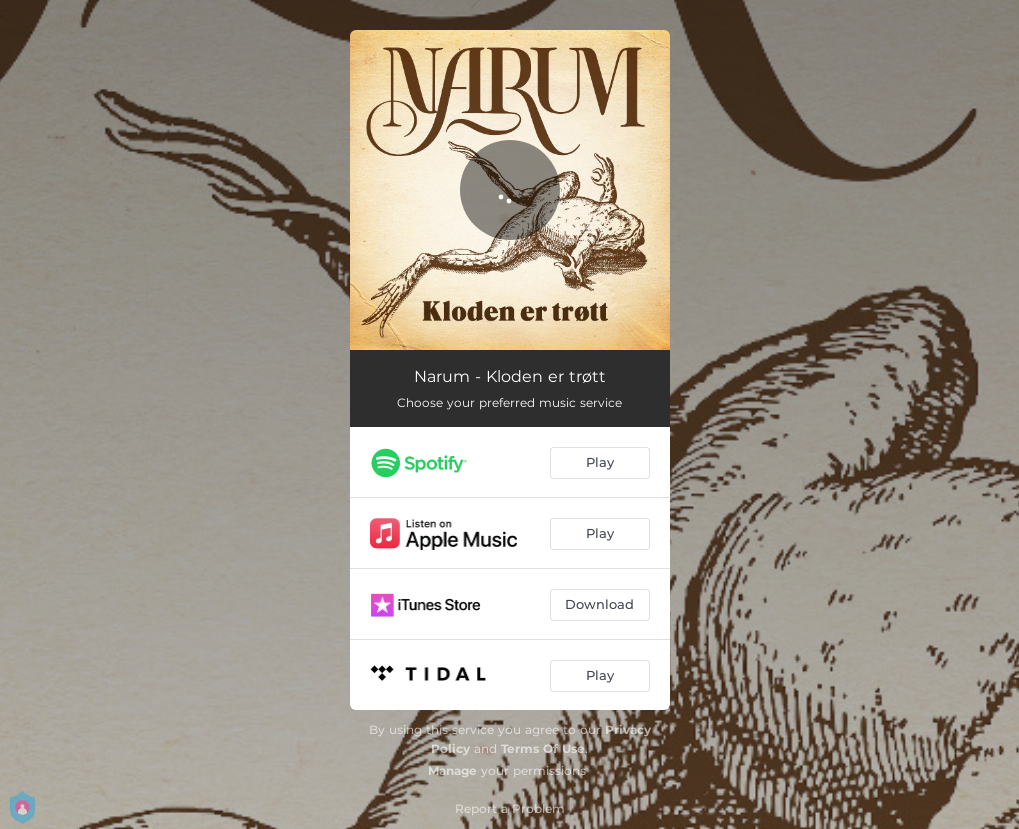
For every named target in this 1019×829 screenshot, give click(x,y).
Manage (452, 770)
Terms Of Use (543, 748)
